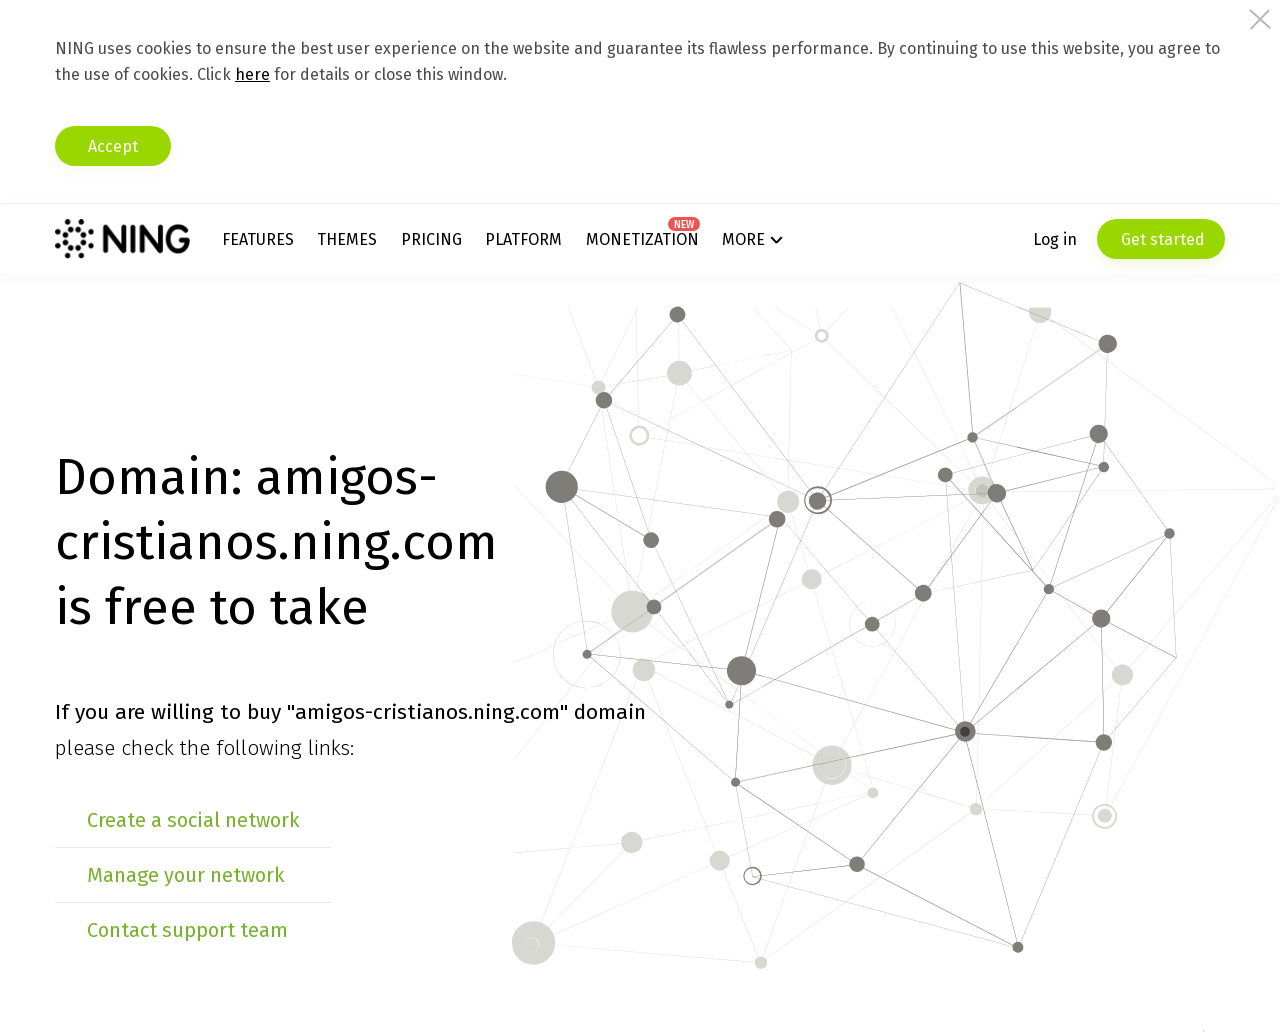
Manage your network (185, 875)
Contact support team (187, 930)
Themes (347, 239)
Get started (1161, 239)
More (743, 239)
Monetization (642, 239)
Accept (113, 146)
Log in (1055, 239)
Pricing (431, 239)
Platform (523, 239)
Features (258, 239)
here (252, 74)
